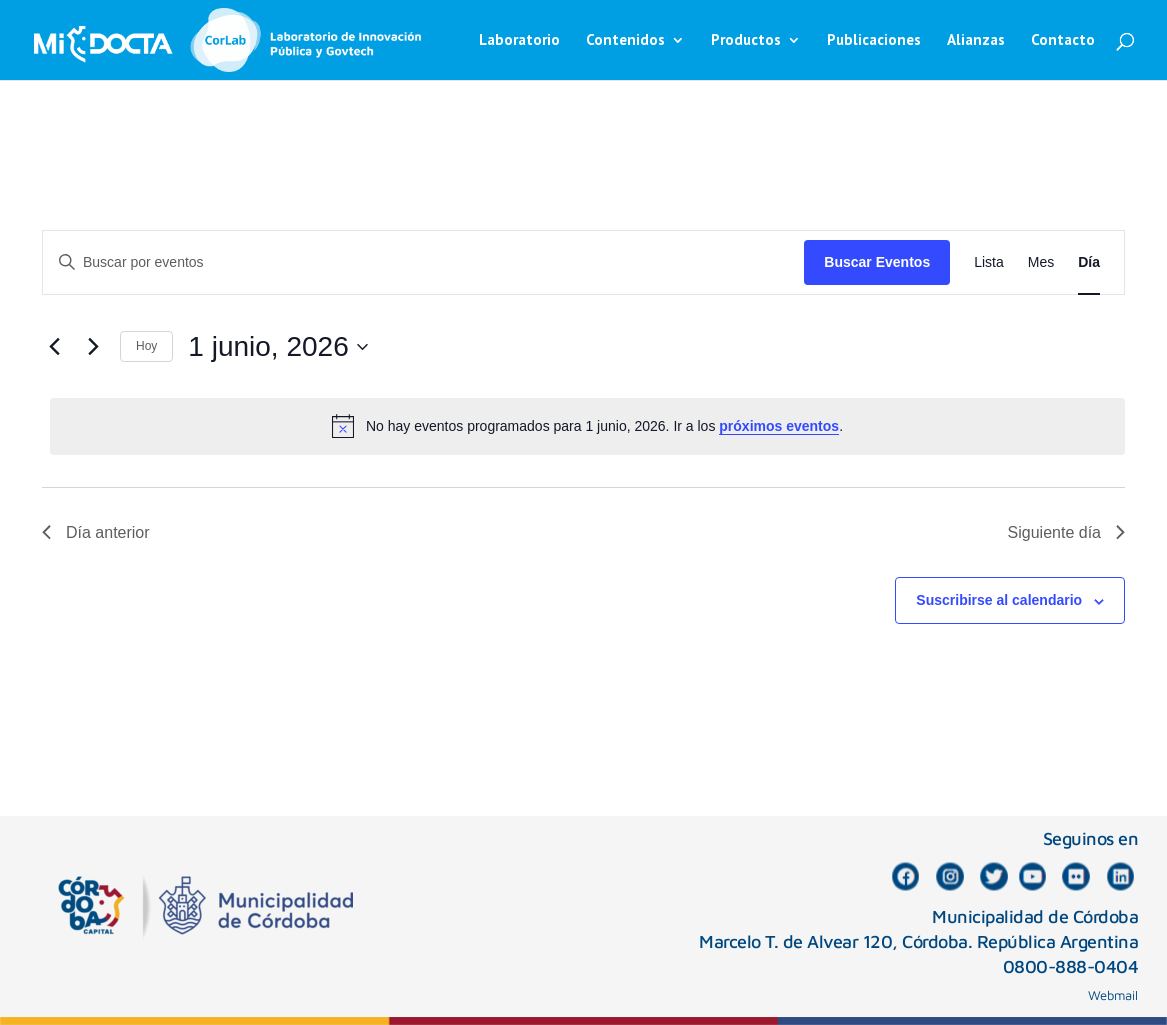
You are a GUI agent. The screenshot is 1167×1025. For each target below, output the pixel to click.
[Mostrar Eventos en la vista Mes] (1041, 262)
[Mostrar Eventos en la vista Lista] (989, 262)
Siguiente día (1066, 532)
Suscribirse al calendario (999, 600)
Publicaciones (874, 41)
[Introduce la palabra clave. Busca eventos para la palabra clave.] (423, 262)
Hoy (146, 346)
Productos (746, 41)
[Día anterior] (54, 347)
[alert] (587, 426)
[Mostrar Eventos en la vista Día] (1089, 262)
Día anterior (96, 532)
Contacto (1063, 41)
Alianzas (976, 41)
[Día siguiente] (93, 347)
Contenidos (625, 41)
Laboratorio (519, 41)
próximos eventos (779, 426)
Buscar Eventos (877, 262)
